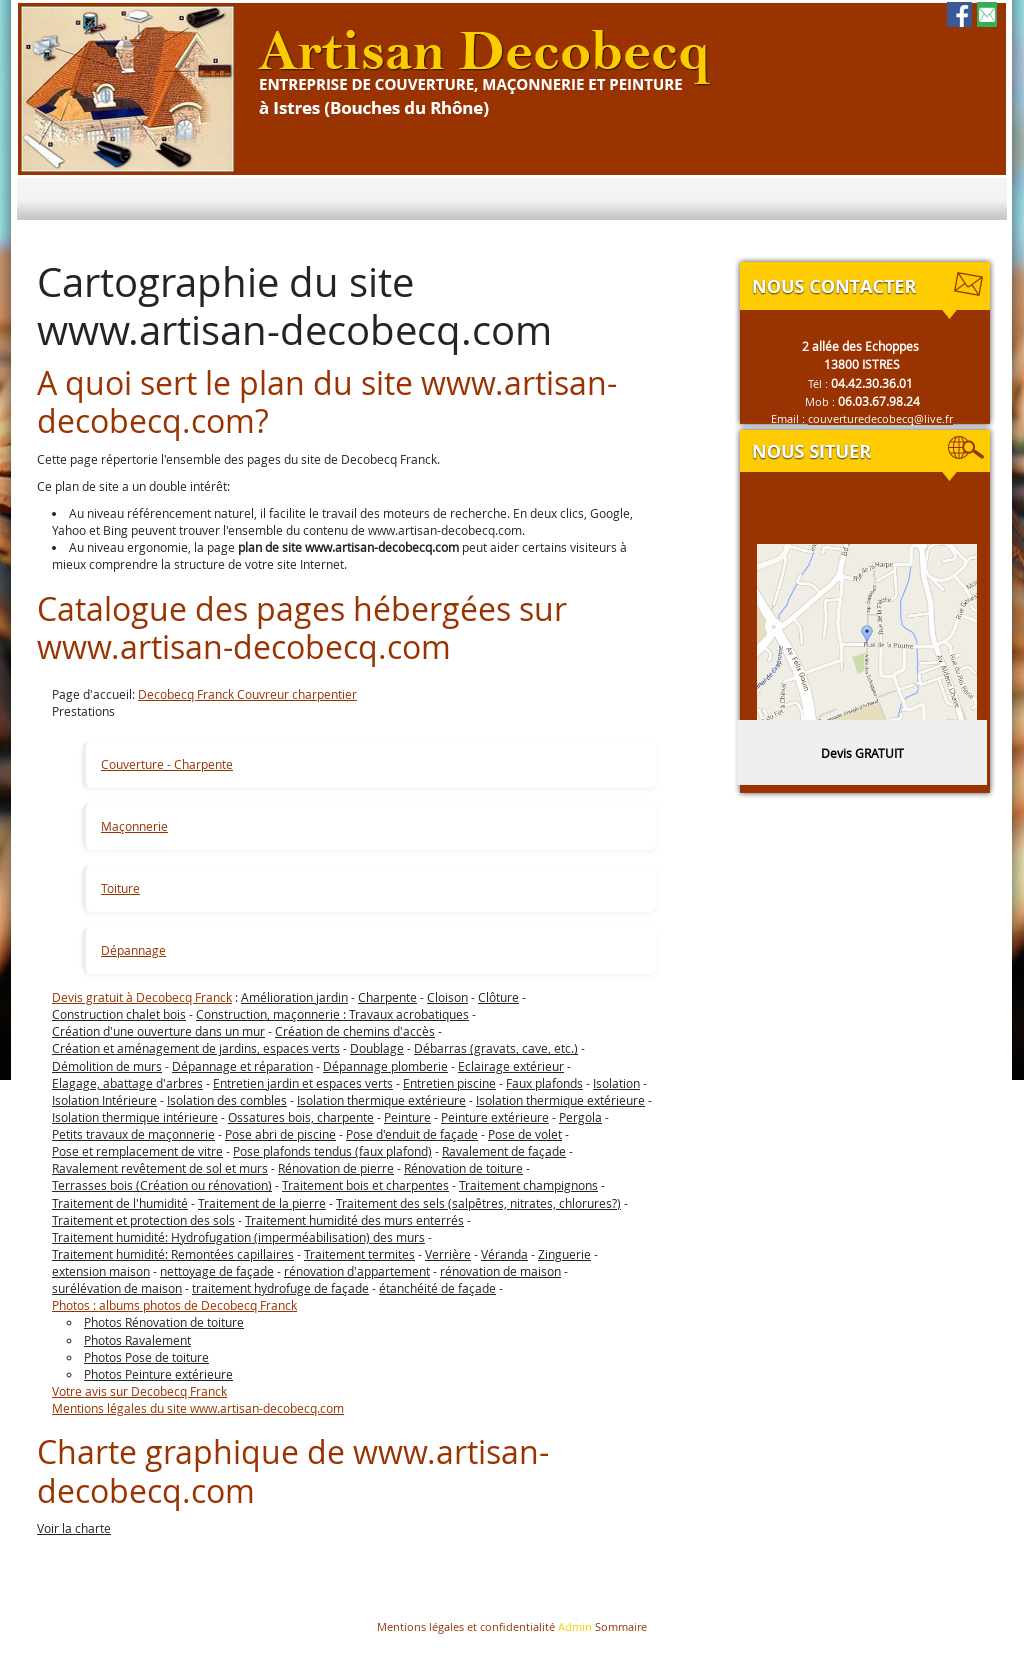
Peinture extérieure (495, 1117)
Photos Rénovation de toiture (164, 1322)
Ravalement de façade (504, 1151)
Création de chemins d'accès (355, 1031)
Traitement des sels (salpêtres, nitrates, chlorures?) (478, 1203)
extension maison (101, 1271)
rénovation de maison (500, 1271)
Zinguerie (564, 1254)
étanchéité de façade (437, 1288)
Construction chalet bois (119, 1014)
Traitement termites (359, 1254)
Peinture (407, 1117)
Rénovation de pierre (336, 1168)
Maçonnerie (134, 826)
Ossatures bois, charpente (301, 1117)
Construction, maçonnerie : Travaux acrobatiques (332, 1014)
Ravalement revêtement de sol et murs (160, 1168)
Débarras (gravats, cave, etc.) (496, 1048)
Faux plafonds (544, 1083)
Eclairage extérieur (511, 1066)
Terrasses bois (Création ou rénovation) (162, 1185)
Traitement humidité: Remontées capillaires (173, 1254)
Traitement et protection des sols (143, 1220)
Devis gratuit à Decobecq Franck (142, 997)
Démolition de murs (107, 1066)
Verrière (448, 1254)
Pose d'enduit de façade (412, 1134)
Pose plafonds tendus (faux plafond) (332, 1151)
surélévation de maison (117, 1288)
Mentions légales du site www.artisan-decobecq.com (198, 1408)
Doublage (377, 1048)
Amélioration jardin (294, 997)
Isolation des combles (227, 1100)
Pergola (580, 1117)
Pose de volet (525, 1134)
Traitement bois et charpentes (365, 1185)
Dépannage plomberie (385, 1066)
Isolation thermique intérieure (135, 1117)
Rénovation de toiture (463, 1168)
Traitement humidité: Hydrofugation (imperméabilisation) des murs (238, 1237)
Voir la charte (74, 1528)
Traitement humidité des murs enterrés (354, 1220)
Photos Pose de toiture (146, 1357)
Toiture (120, 888)
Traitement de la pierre (262, 1203)
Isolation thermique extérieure (381, 1100)
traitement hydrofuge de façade (280, 1288)
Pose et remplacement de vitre (137, 1151)
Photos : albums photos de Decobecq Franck (174, 1305)
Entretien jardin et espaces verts (303, 1083)
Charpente (387, 997)
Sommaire (621, 1627)
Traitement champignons (528, 1185)
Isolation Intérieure (104, 1100)
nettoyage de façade (217, 1271)
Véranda (504, 1254)
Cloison (447, 997)
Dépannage (133, 950)
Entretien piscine (449, 1083)
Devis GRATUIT (862, 753)
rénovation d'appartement (357, 1271)
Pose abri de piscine (280, 1134)
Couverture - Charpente (167, 764)
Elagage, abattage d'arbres (127, 1083)
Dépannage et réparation (242, 1066)
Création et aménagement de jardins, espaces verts (196, 1048)
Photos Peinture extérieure (158, 1374)
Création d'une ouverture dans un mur (158, 1031)
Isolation (616, 1083)
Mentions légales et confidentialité (466, 1627)
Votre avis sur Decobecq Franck (139, 1391)
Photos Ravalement (137, 1340)
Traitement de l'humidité (120, 1203)
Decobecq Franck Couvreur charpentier (247, 694)
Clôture (498, 997)
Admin (575, 1627)
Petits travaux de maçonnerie (133, 1134)
